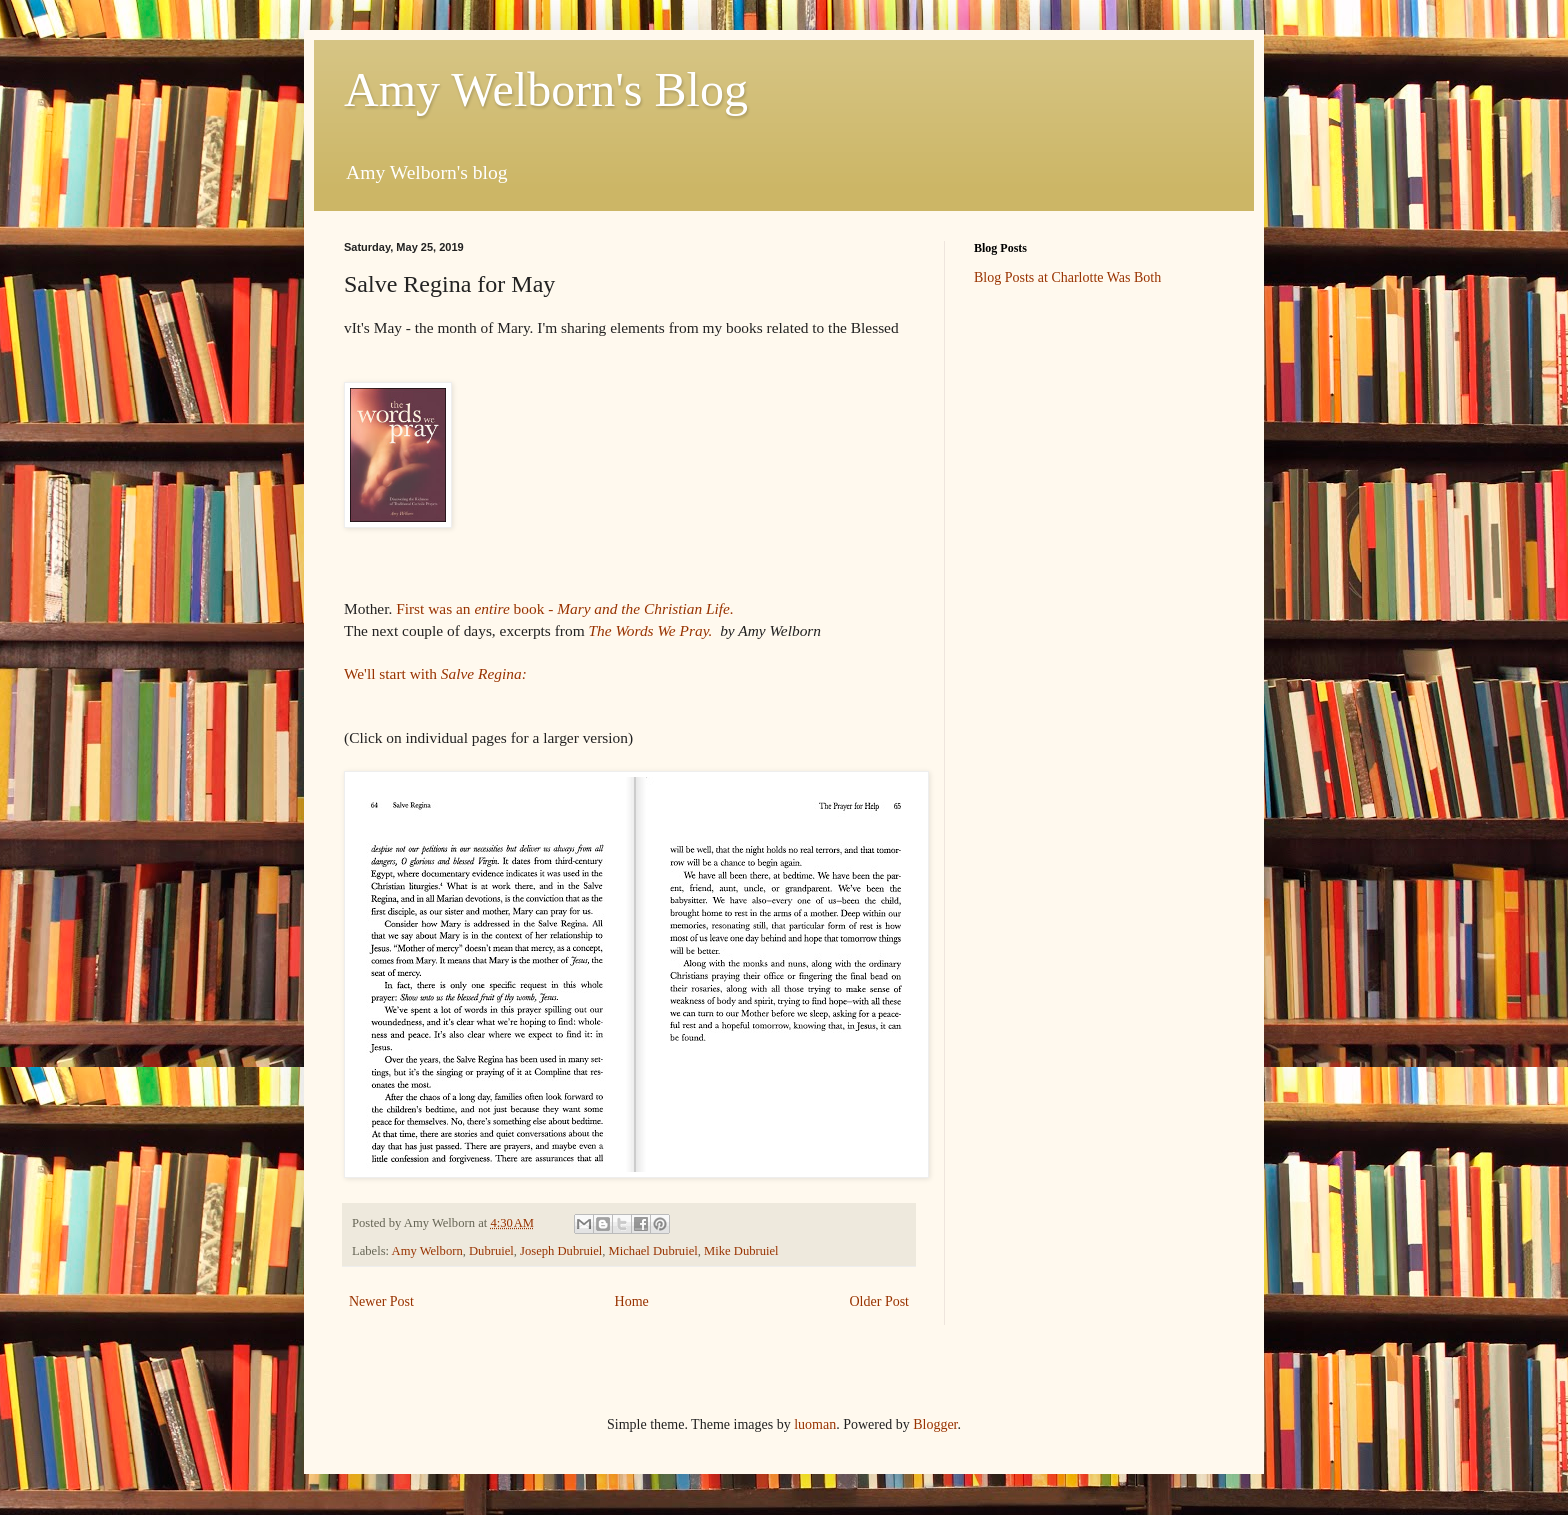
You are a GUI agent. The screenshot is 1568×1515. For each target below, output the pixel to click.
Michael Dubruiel (653, 1251)
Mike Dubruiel (741, 1251)
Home (632, 1301)
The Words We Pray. (652, 630)
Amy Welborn (427, 1251)
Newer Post (381, 1301)
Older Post (880, 1301)
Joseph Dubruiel (561, 1251)
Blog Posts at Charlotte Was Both (1067, 277)
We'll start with (435, 673)
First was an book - (566, 608)
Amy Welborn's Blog (546, 89)
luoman (815, 1424)
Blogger (935, 1424)
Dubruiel (491, 1251)
